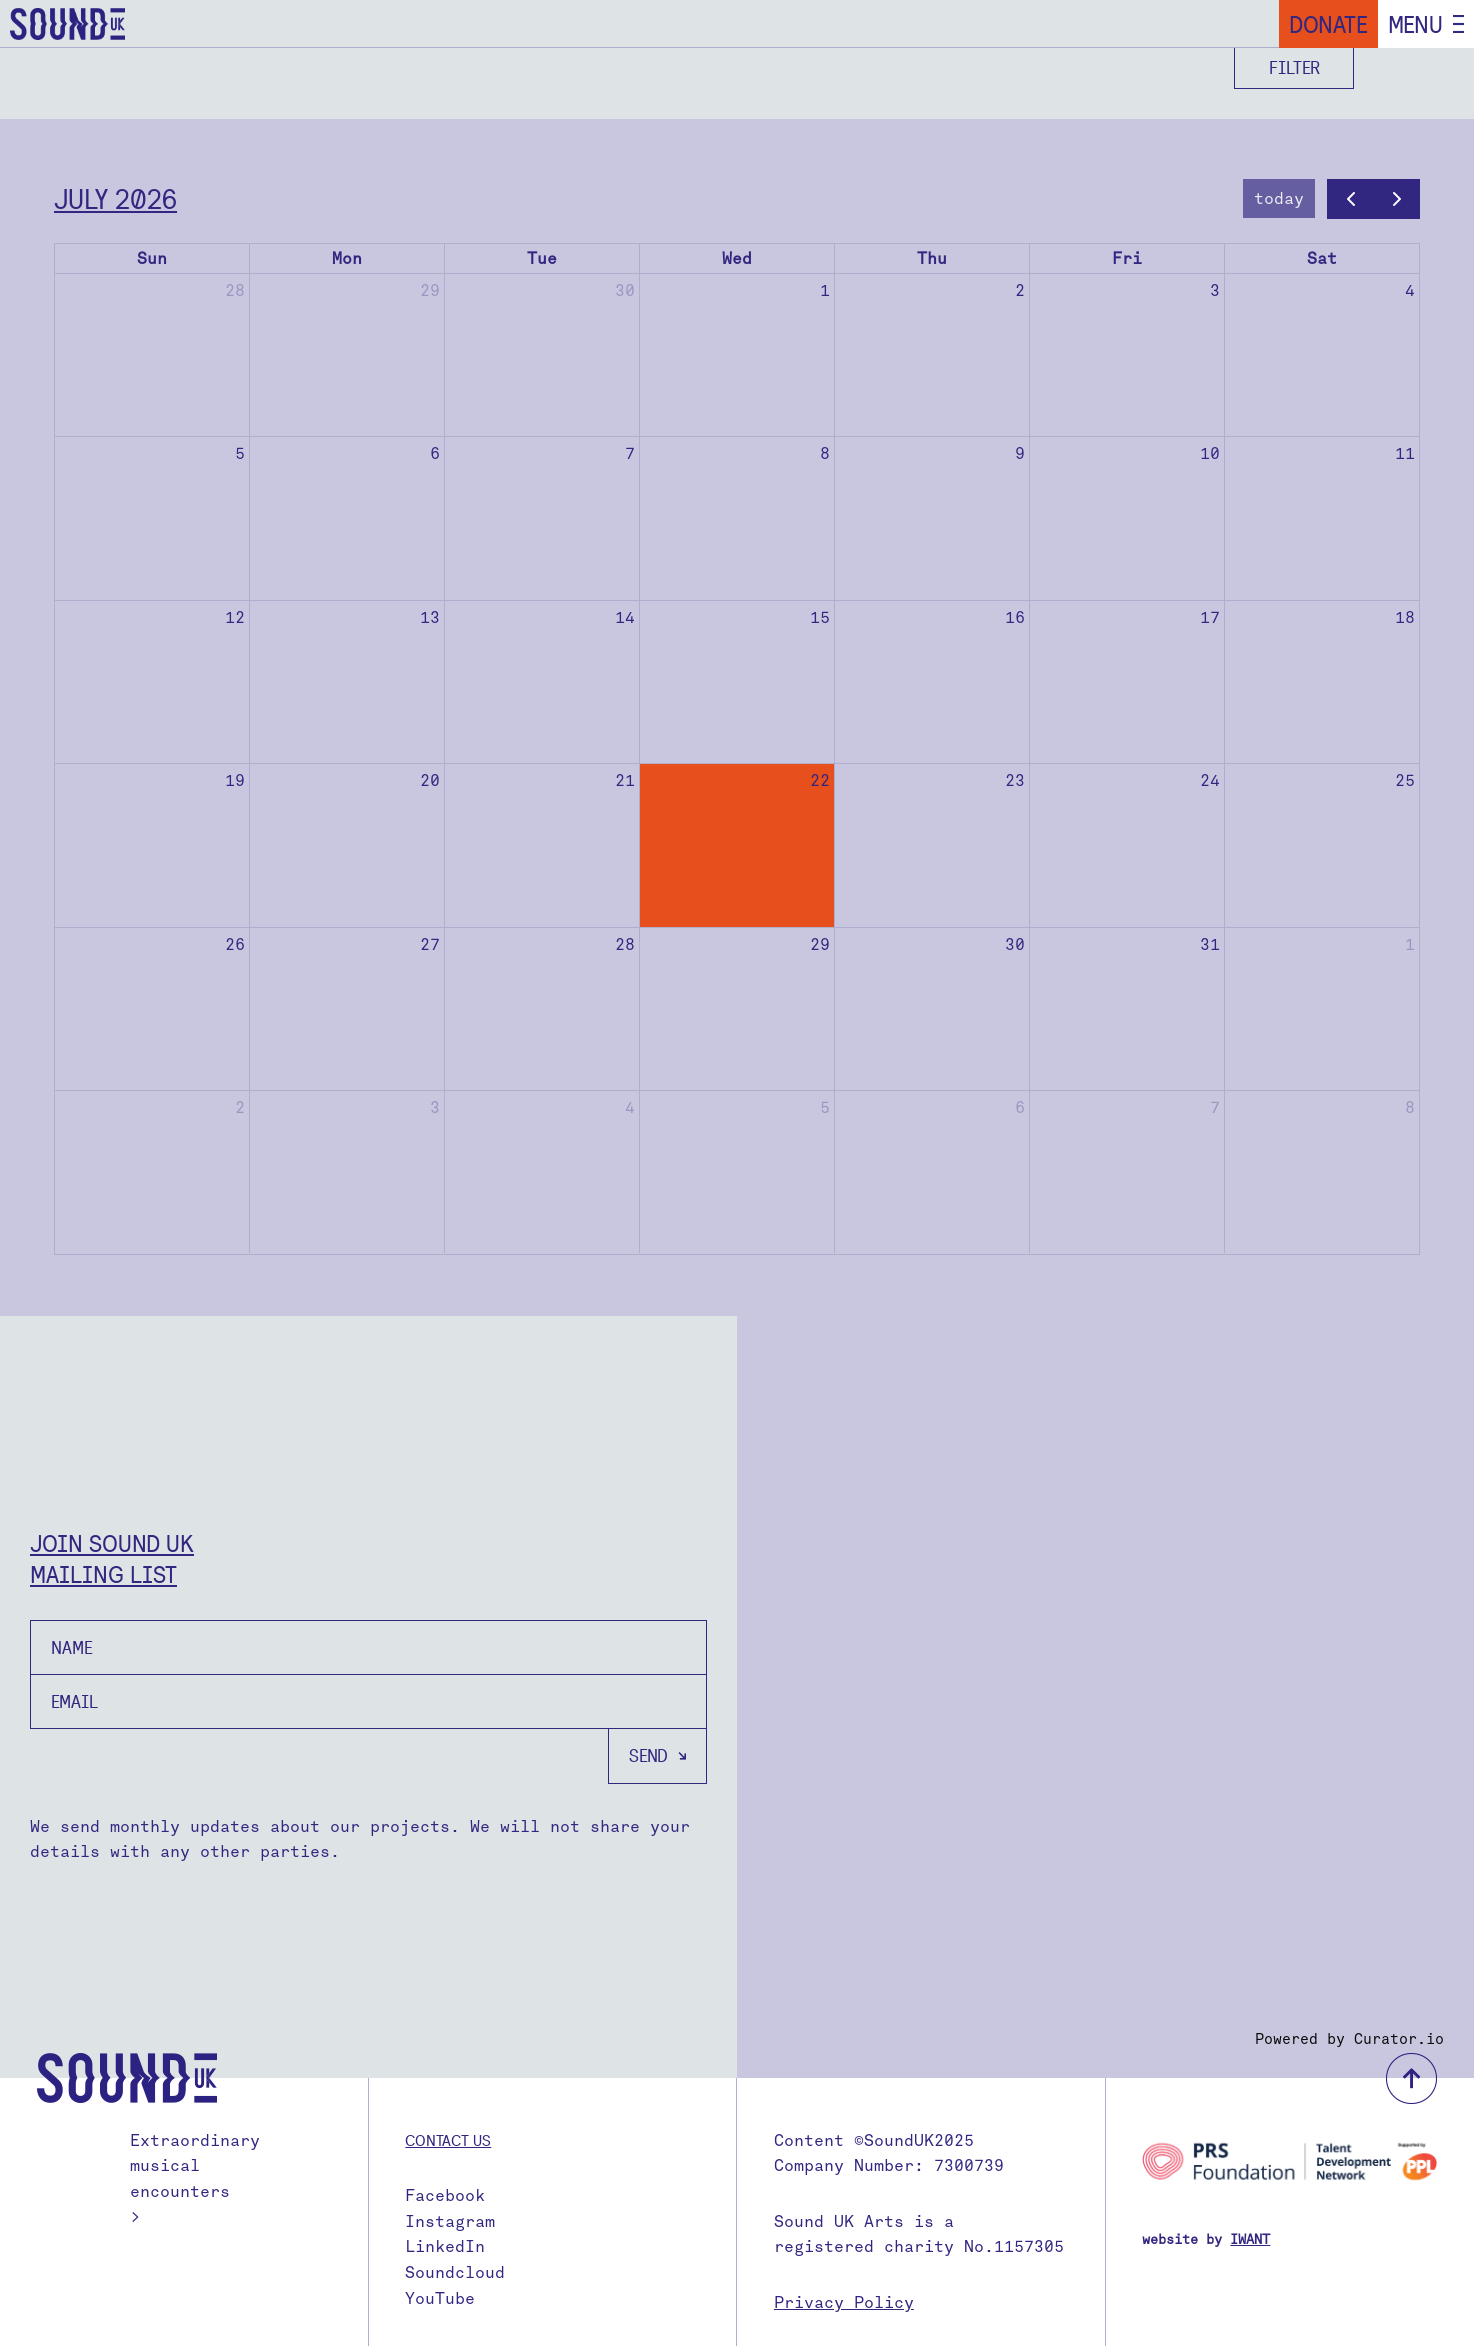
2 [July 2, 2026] (1020, 290)
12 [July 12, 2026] (235, 617)
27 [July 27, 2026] (430, 944)
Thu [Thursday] (932, 258)
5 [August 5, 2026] (825, 1107)
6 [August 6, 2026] (1020, 1107)
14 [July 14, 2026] (625, 617)
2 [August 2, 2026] (240, 1107)
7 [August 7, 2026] (1215, 1107)
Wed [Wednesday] (737, 258)
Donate (1328, 24)
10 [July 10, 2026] (1210, 453)
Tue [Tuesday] (542, 258)
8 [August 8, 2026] (1410, 1107)
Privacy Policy (844, 2302)
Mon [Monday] (347, 258)
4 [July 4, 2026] (1410, 290)
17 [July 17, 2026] (1210, 617)
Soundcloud (455, 2272)
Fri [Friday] (1127, 258)
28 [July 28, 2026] (625, 944)
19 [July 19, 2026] (235, 780)
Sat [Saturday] (1322, 258)
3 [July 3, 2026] (1215, 290)
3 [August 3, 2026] (435, 1107)
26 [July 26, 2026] (235, 944)
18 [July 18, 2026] (1405, 617)
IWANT (1250, 2239)
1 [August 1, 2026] (1410, 944)
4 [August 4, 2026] (630, 1107)
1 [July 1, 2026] (825, 290)
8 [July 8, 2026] (825, 453)
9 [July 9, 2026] (1020, 453)
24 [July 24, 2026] (1210, 780)
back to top (1411, 2078)
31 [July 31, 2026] (1210, 944)
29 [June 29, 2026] (430, 290)
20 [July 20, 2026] (430, 780)
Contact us (448, 2140)
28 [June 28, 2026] (235, 290)
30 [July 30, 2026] (1015, 944)
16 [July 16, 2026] (1015, 617)
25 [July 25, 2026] (1405, 780)
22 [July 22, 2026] (820, 780)
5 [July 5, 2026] (240, 453)
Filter (1294, 67)
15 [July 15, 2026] (820, 617)
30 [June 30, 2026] (625, 290)
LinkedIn (445, 2246)
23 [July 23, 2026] (1015, 780)
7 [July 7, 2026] (630, 453)
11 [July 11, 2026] (1405, 453)
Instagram (450, 2221)
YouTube (440, 2298)
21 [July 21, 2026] (625, 780)
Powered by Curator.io (1349, 2039)
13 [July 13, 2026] (430, 617)
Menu (1415, 24)
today (1279, 198)
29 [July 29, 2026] (820, 944)
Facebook (445, 2195)
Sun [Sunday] (152, 258)
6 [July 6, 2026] (435, 453)
